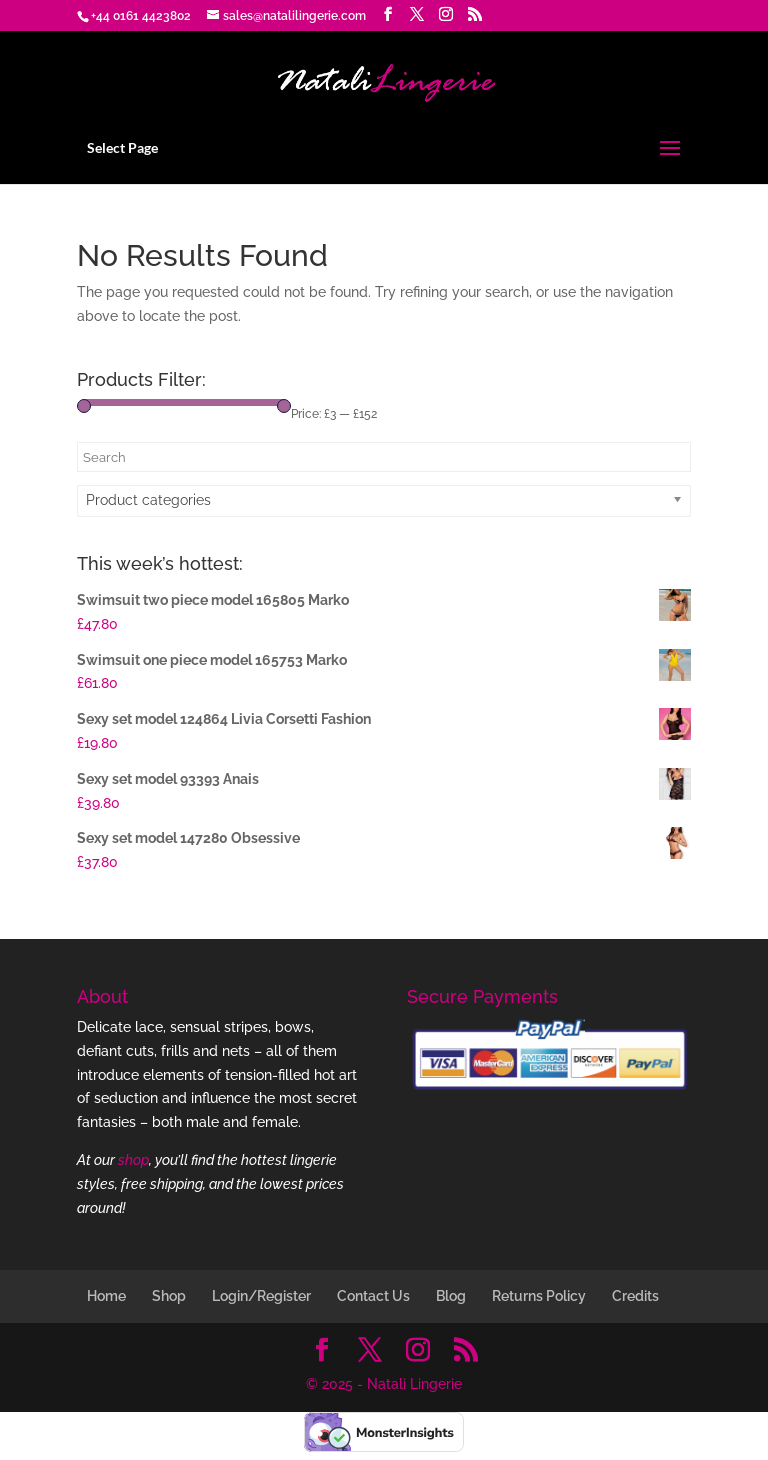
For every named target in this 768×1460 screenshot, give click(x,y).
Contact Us (373, 1296)
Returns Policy (539, 1296)
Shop (169, 1296)
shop (133, 1160)
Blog (451, 1296)
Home (106, 1296)
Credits (635, 1296)
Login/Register (261, 1296)
